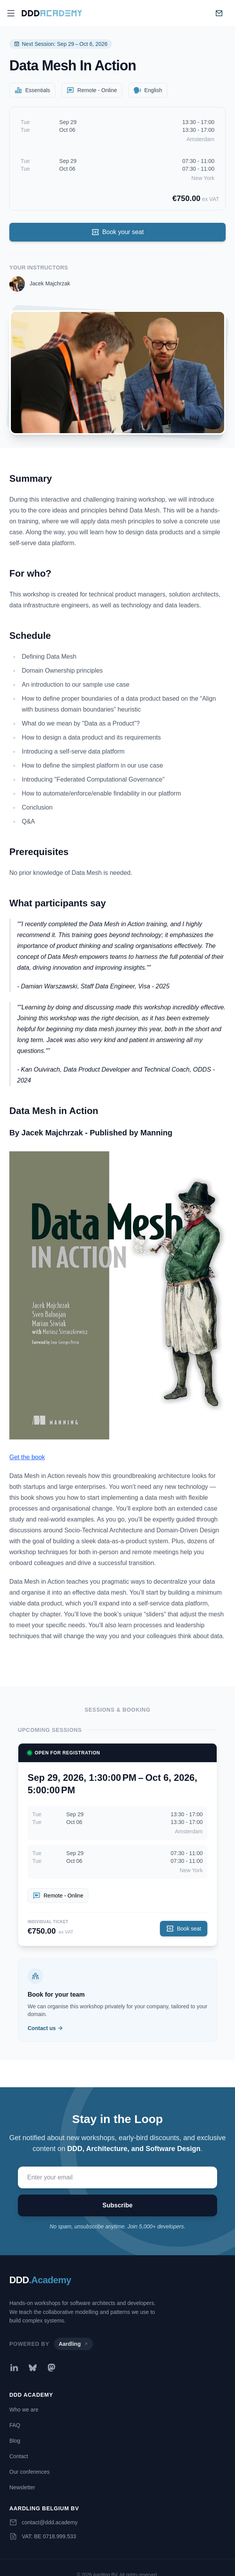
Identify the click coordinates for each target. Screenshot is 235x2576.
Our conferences (29, 2472)
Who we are (24, 2409)
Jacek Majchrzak (50, 283)
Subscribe (117, 2205)
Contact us (45, 2028)
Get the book (27, 1457)
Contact (18, 2456)
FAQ (14, 2425)
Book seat (183, 1928)
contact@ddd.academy (49, 2522)
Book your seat (117, 232)
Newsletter (22, 2487)
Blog (14, 2441)
